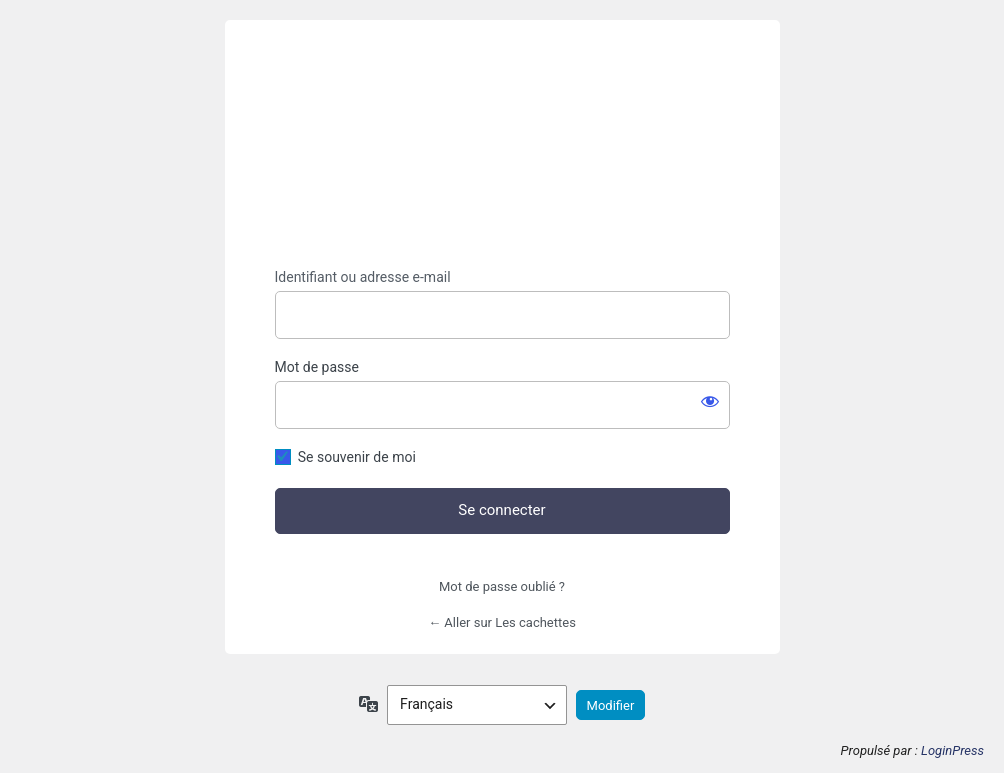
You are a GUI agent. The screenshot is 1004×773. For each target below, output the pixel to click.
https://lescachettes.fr (502, 144)
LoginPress (952, 750)
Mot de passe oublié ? (502, 586)
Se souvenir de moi (357, 457)
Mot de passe (317, 367)
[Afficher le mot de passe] (710, 401)
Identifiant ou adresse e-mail (363, 277)
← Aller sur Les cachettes (502, 622)
